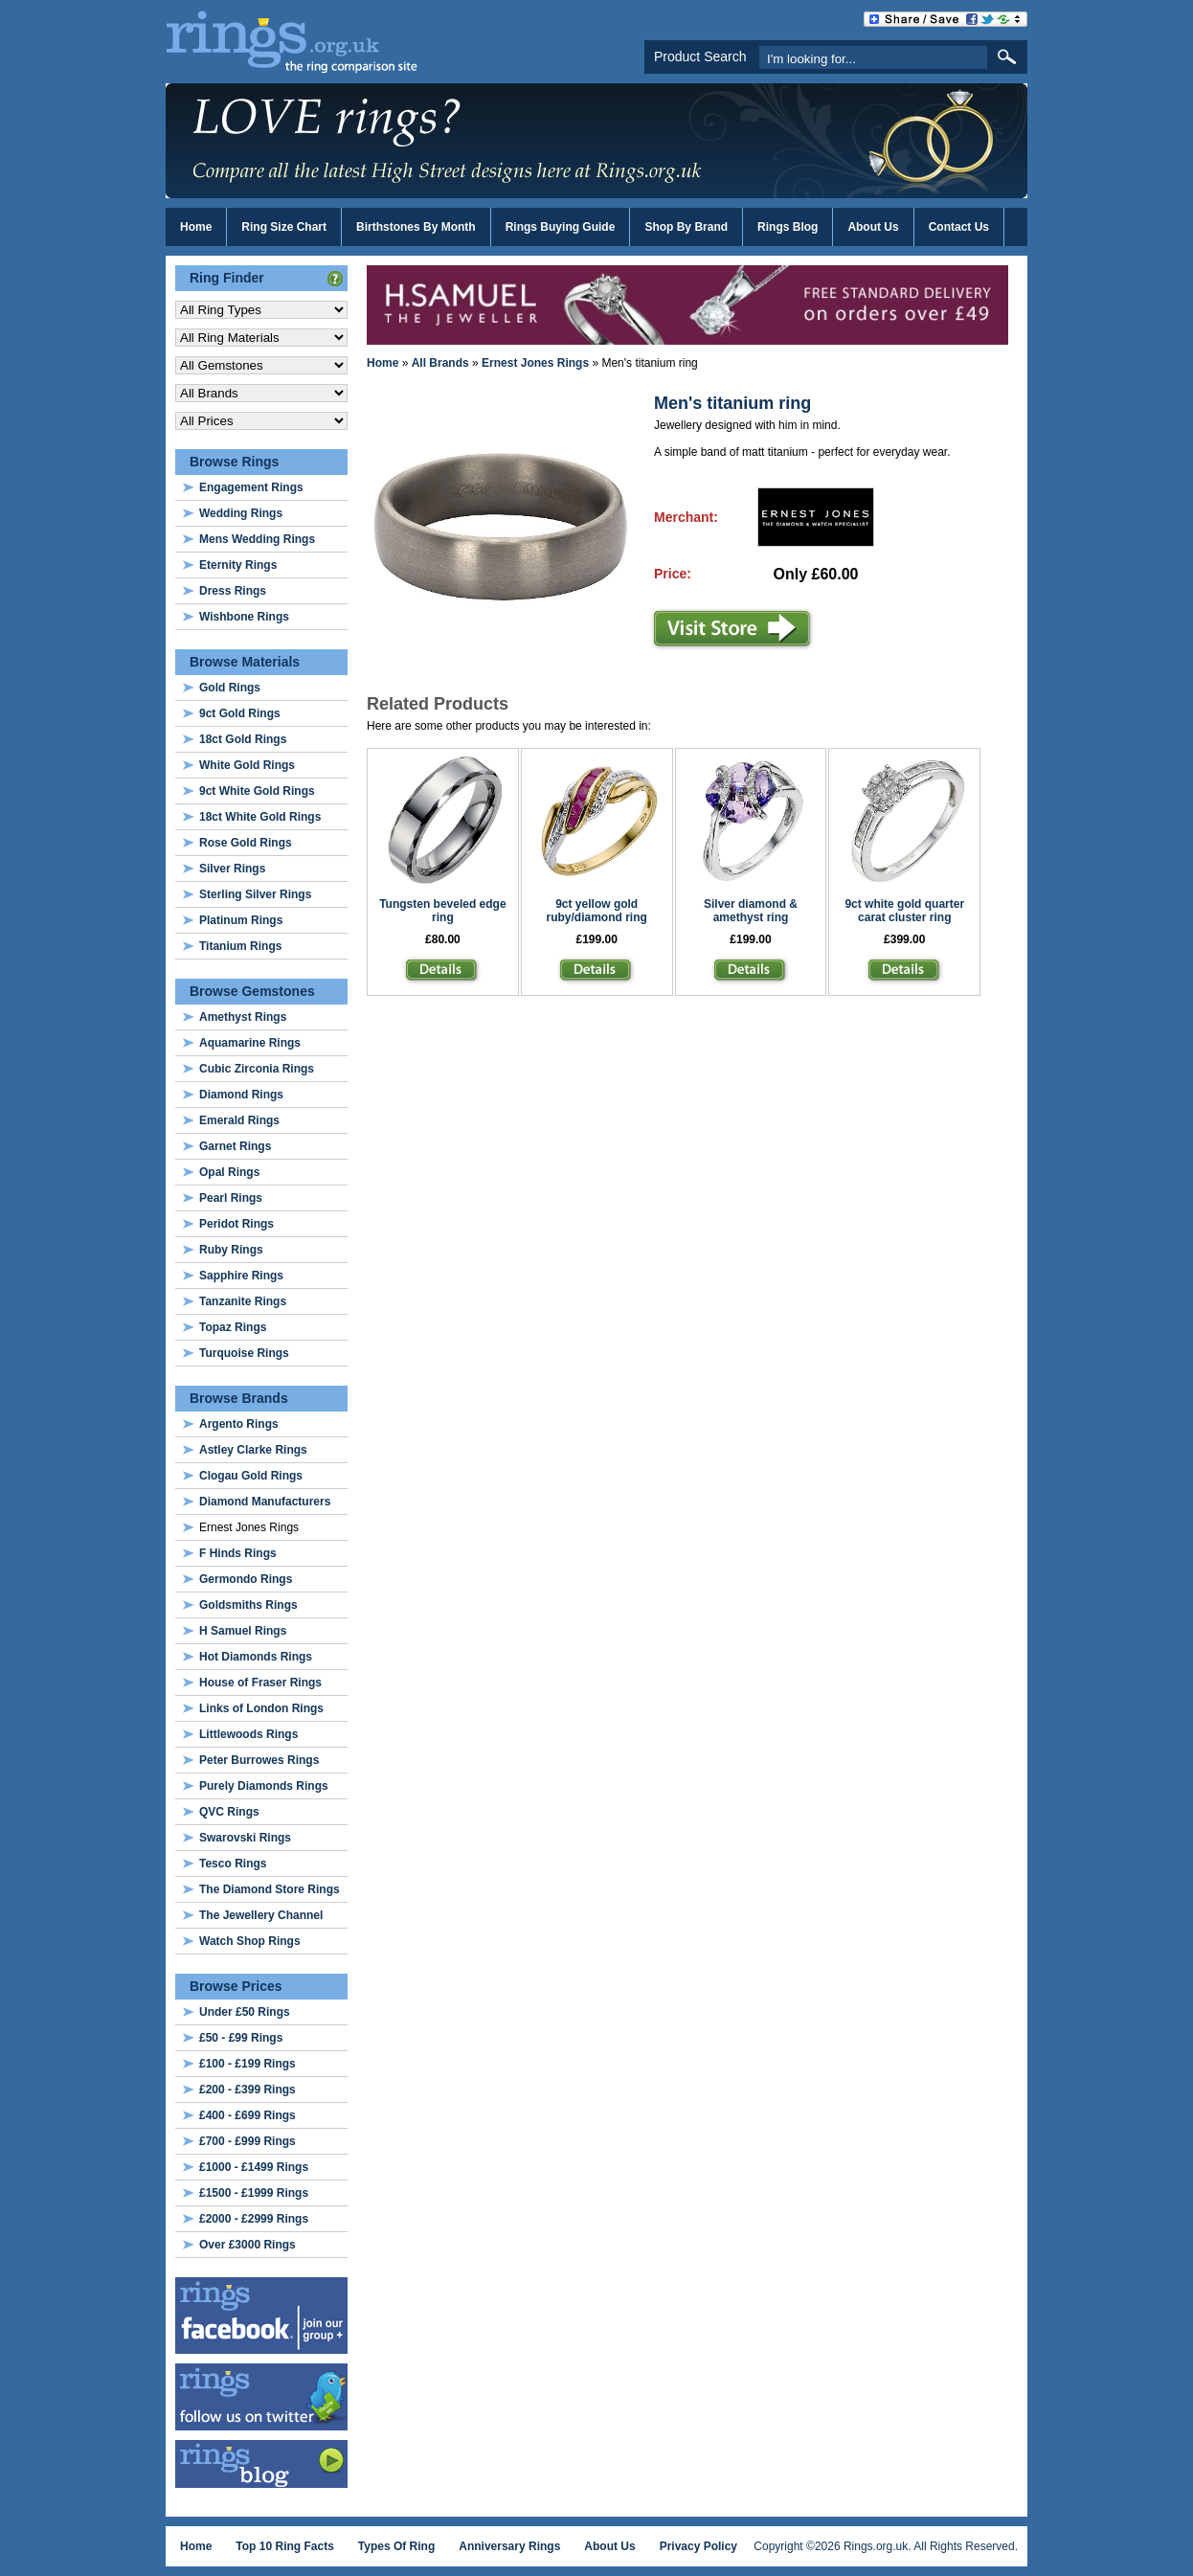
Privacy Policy (698, 2546)
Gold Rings (229, 687)
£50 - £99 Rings (240, 2038)
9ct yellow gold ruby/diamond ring (597, 910)
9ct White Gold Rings (257, 791)
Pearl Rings (230, 1198)
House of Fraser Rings (260, 1682)
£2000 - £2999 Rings (253, 2219)
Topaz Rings (232, 1327)
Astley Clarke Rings (253, 1450)
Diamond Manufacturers (264, 1501)
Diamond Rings (241, 1094)
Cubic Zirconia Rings (256, 1068)
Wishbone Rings (244, 616)
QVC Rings (229, 1812)
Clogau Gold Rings (251, 1475)
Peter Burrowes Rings (259, 1760)
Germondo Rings (245, 1579)
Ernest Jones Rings (535, 363)
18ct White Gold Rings (260, 817)
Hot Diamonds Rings (255, 1656)
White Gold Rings (247, 765)
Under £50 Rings (244, 2012)
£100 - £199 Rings (247, 2063)
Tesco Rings (232, 1863)
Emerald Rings (239, 1120)
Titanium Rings (240, 946)
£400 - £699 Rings (247, 2115)
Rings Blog (787, 227)
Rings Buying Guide (561, 227)
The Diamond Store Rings (269, 1889)
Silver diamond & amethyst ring (751, 910)
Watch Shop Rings (250, 1941)
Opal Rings (229, 1172)
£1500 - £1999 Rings (253, 2193)
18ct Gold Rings (242, 739)
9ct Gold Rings (240, 713)
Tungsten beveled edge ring (442, 910)
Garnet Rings (235, 1146)
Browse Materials (245, 661)
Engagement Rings (251, 487)
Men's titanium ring (732, 403)
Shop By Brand (686, 227)
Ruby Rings (231, 1249)
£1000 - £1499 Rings (253, 2167)
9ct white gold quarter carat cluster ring (904, 910)
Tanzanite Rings (242, 1301)
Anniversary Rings (509, 2546)
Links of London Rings (261, 1708)
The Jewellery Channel (261, 1915)
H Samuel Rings (242, 1631)
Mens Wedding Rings (257, 539)
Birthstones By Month (416, 227)
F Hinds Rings (238, 1553)
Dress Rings (232, 591)
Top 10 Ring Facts (284, 2546)
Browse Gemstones (252, 991)
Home (196, 227)
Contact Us (959, 227)
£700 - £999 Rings (247, 2141)
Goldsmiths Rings (248, 1605)
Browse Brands (239, 1398)
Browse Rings (234, 461)
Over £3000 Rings (247, 2244)
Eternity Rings (238, 565)
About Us (872, 227)
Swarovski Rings (245, 1837)
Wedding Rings (240, 513)
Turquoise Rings (244, 1353)
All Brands (440, 363)
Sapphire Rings (241, 1275)
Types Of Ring (396, 2546)
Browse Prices (236, 1986)
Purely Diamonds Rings (263, 1786)
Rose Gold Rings (245, 842)
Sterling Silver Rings (255, 894)
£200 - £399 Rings (247, 2089)
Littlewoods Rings (248, 1734)
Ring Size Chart (283, 227)
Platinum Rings (240, 920)
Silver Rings (232, 868)
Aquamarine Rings (250, 1043)
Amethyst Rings (242, 1017)
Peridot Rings (236, 1224)
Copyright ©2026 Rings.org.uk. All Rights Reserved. (886, 2546)
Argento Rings (239, 1424)
